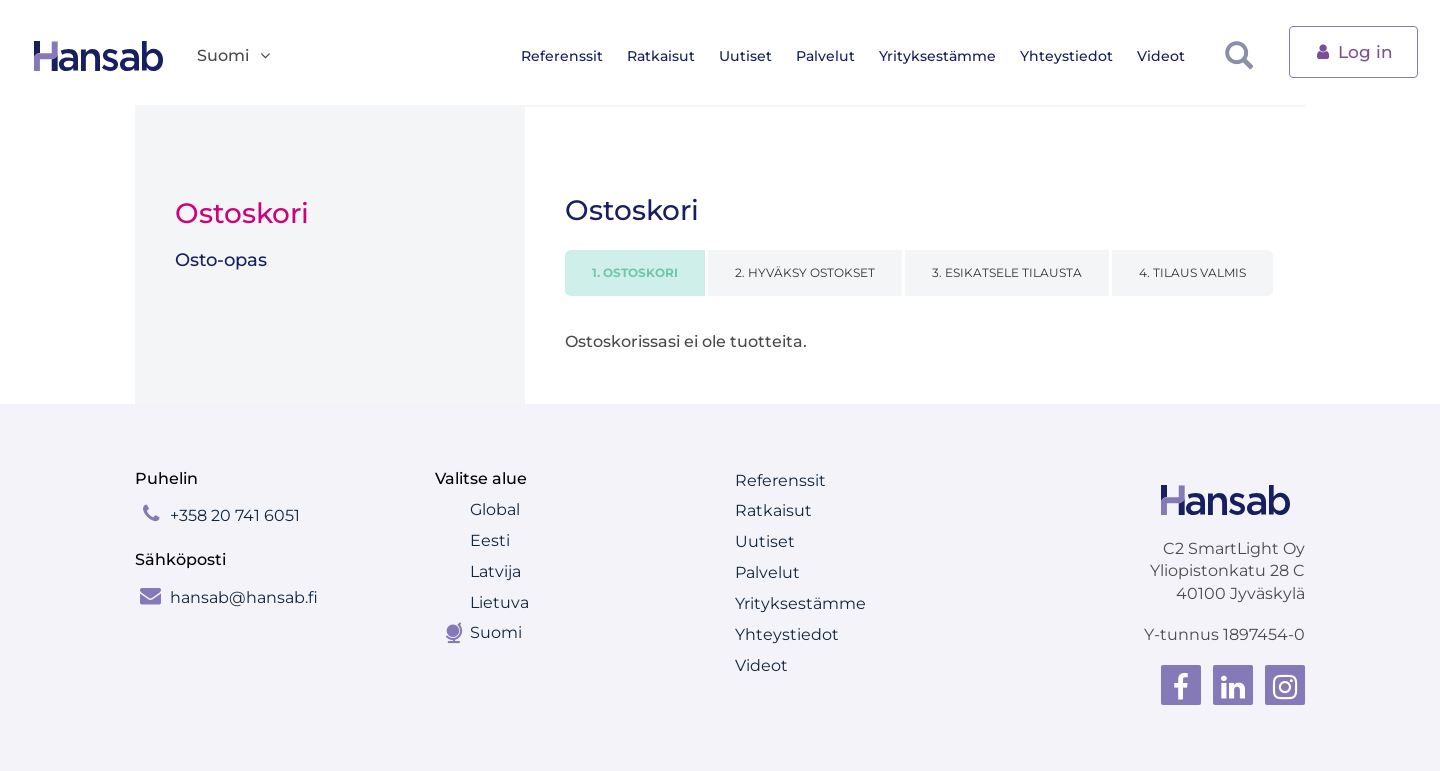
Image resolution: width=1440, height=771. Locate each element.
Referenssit (578, 56)
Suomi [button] (235, 56)
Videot (1177, 56)
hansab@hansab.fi (244, 597)
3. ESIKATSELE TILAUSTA (1007, 272)
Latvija (495, 571)
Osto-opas (221, 260)
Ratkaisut (677, 56)
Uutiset (761, 56)
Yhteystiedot (1082, 56)
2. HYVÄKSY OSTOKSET (805, 272)
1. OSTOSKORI (635, 272)
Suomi (496, 632)
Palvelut (841, 56)
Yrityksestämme (953, 56)
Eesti (490, 540)
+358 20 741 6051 (235, 515)
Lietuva (499, 602)
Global (495, 509)
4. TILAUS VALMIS (1192, 272)
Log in (1353, 50)
